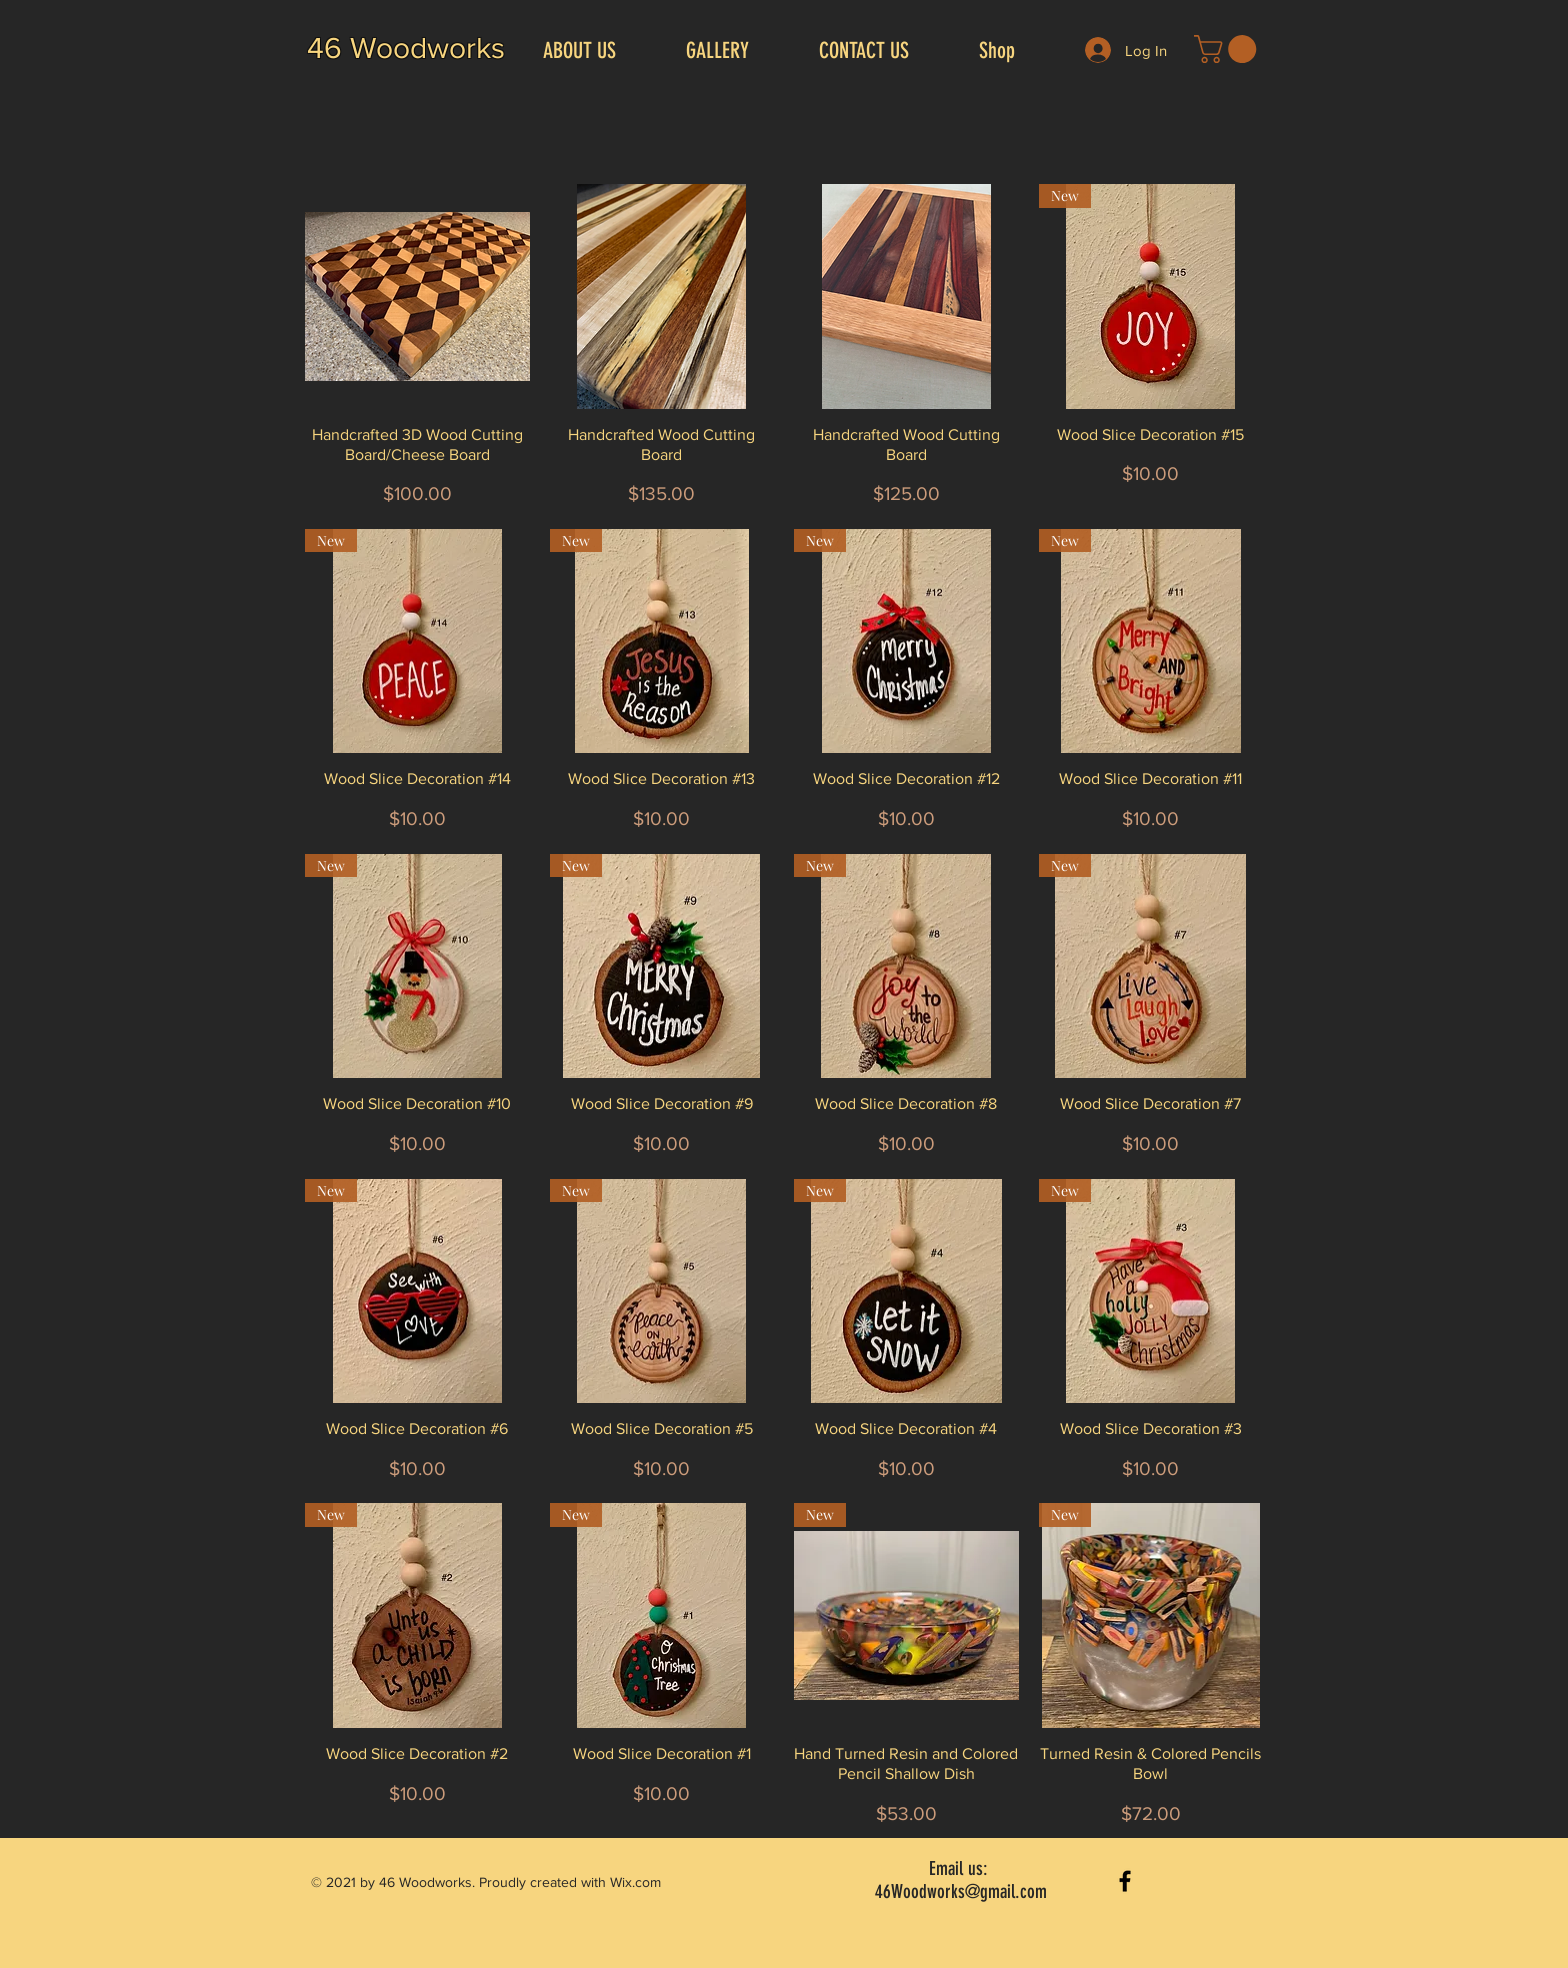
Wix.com (635, 1882)
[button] (1228, 49)
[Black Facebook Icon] (1125, 1881)
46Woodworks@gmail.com (961, 1891)
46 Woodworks (406, 48)
